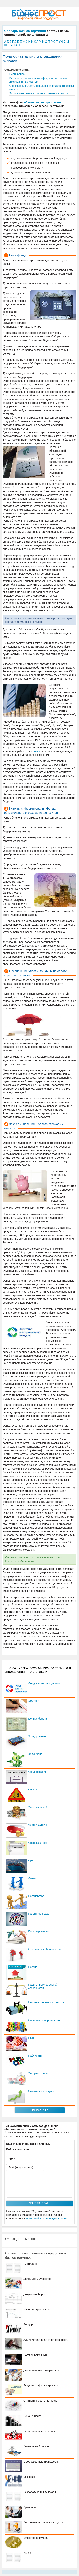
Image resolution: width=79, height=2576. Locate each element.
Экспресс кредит (38, 2073)
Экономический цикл (41, 2091)
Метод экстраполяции (36, 2309)
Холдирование (37, 1736)
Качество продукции (35, 2537)
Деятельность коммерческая (41, 2370)
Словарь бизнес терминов (25, 31)
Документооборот (34, 2294)
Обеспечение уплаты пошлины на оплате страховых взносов (41, 87)
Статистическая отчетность (40, 2400)
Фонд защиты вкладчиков (44, 1683)
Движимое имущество (37, 2278)
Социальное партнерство (44, 2020)
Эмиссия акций (37, 1807)
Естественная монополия (39, 2431)
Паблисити (35, 2055)
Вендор (28, 2324)
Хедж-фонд (35, 1754)
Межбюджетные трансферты (41, 2461)
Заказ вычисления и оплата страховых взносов (38, 93)
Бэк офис (29, 2476)
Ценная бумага (37, 1718)
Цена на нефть (32, 2416)
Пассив (32, 1967)
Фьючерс (33, 1878)
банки (36, 751)
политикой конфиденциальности (46, 2218)
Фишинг (33, 1789)
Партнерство (36, 1896)
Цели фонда (17, 74)
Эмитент (33, 1700)
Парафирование (38, 1931)
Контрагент (30, 2263)
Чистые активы (37, 1825)
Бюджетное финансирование (41, 2385)
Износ (27, 2553)
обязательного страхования (42, 102)
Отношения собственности (45, 1949)
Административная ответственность (45, 2339)
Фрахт (32, 1860)
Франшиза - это (37, 1842)
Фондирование (37, 1771)
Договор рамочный (35, 2355)
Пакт (31, 2037)
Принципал (30, 2507)
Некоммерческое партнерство (46, 2002)
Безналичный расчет (36, 2446)
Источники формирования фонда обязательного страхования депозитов (39, 80)
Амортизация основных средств (43, 2522)
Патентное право (38, 1913)
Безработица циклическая (39, 2492)
